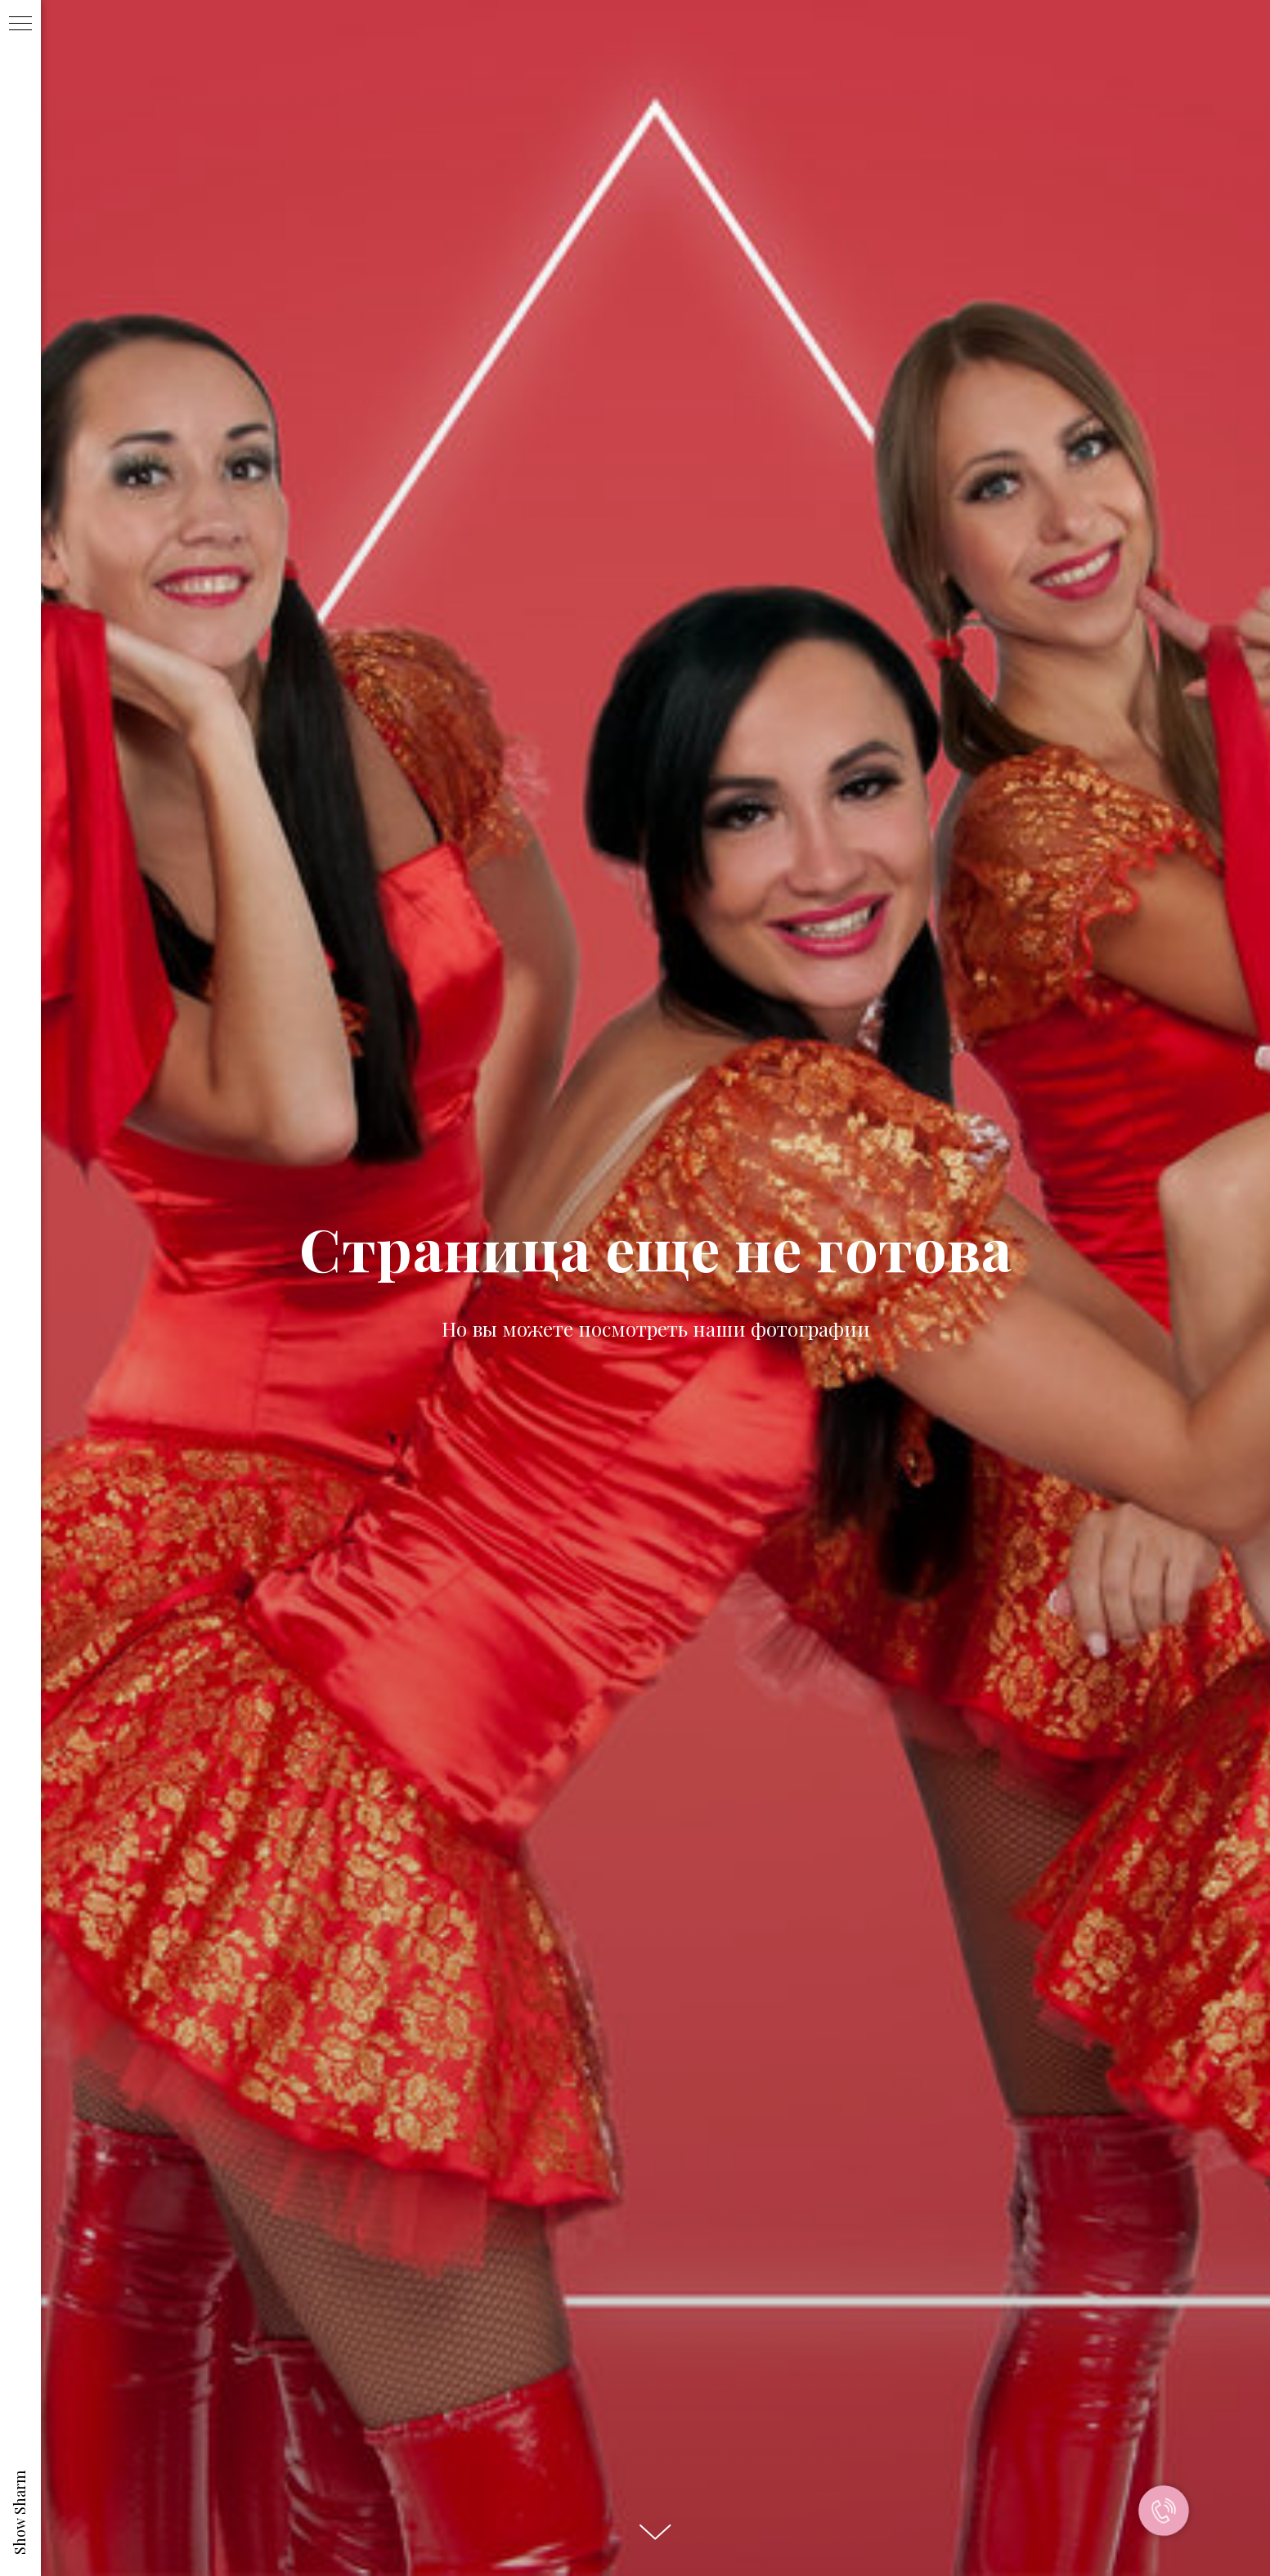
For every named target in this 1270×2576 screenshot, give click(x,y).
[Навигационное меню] (20, 24)
